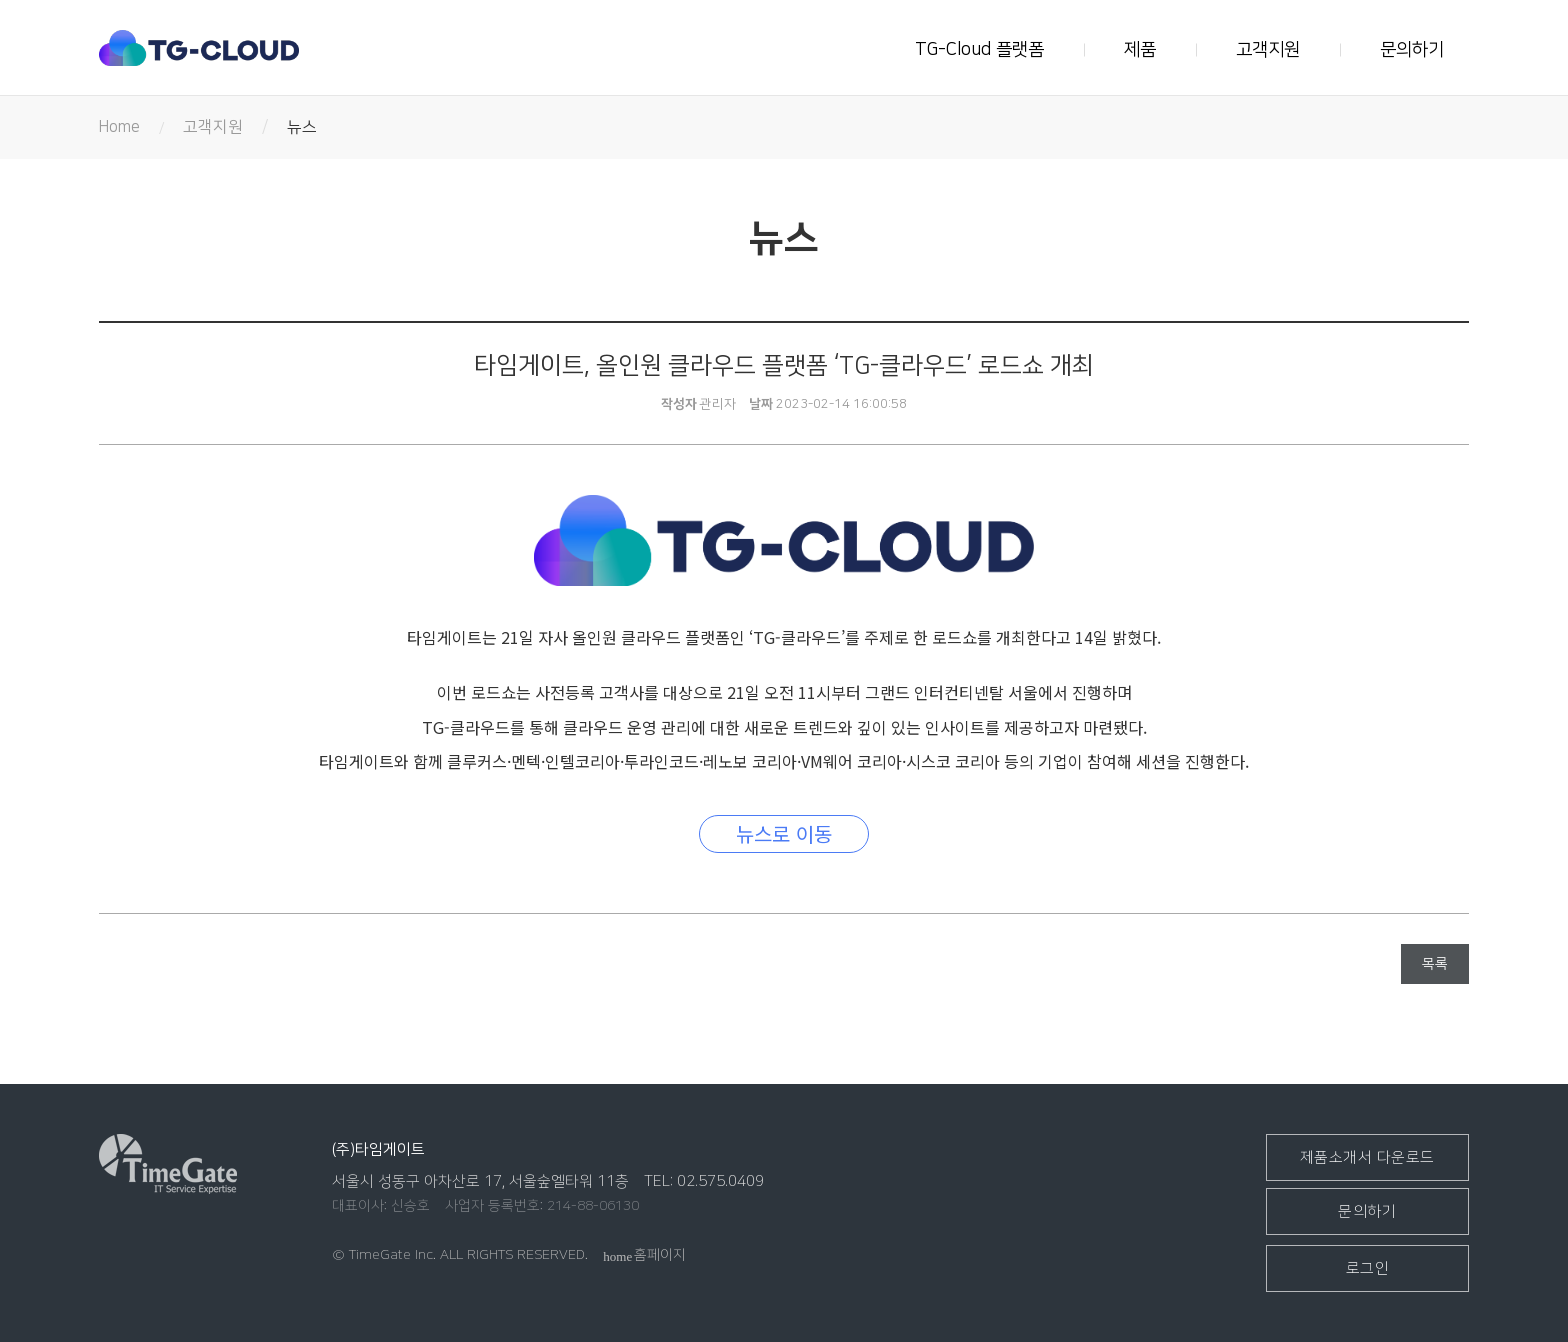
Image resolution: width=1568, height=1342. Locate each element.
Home (119, 127)
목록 (1435, 964)
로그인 (1368, 1268)
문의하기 (1412, 50)
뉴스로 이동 (784, 833)
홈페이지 (644, 1255)
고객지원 (1268, 50)
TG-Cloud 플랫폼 (979, 50)
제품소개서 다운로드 (1367, 1157)
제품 (1140, 50)
